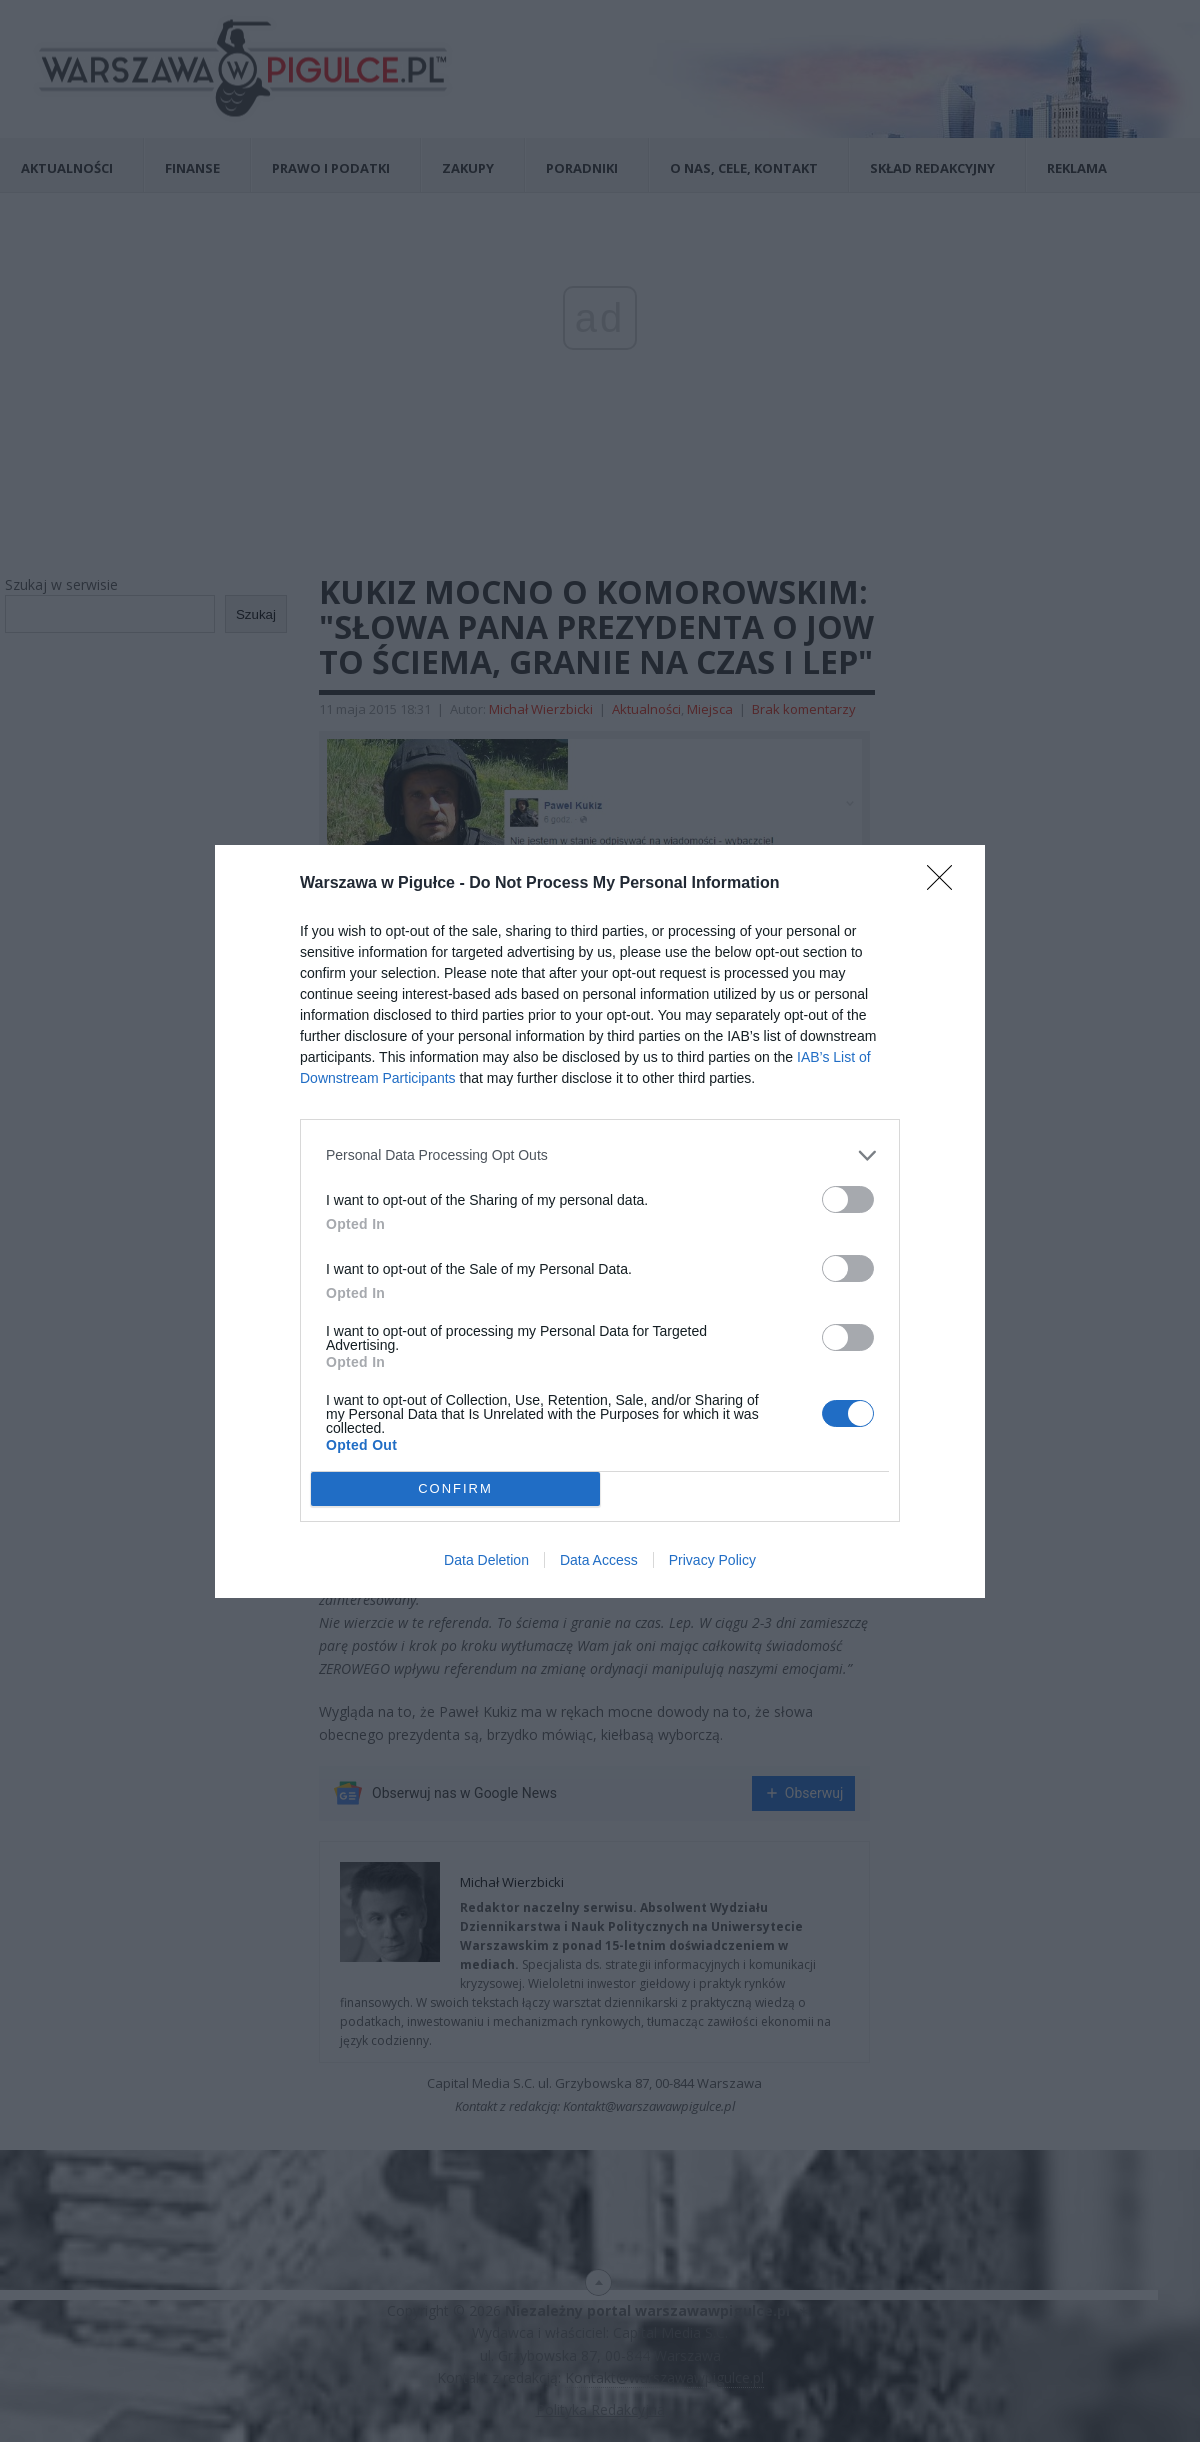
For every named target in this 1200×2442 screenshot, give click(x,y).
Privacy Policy (712, 1560)
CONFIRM (455, 1488)
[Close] (946, 884)
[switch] (848, 1199)
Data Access (599, 1560)
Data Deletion (486, 1560)
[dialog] (600, 1221)
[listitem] (600, 1155)
